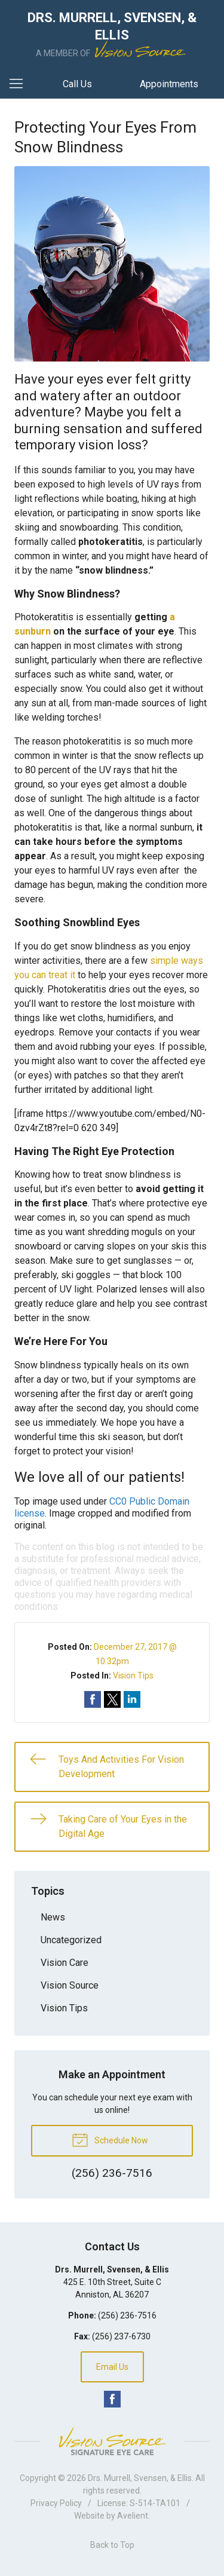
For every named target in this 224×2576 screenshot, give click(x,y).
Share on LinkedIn (132, 1699)
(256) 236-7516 (127, 2315)
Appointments (169, 84)
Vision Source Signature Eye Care (112, 2441)
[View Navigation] (20, 84)
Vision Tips (133, 1675)
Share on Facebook (92, 1699)
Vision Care (64, 1962)
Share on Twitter (112, 1699)
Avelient (132, 2515)
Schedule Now (110, 2139)
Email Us (112, 2367)
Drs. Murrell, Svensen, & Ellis (140, 2478)
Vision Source (70, 1985)
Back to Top (112, 2545)
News (53, 1917)
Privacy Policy (56, 2503)
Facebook (112, 2399)
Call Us (77, 84)
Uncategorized (71, 1940)
